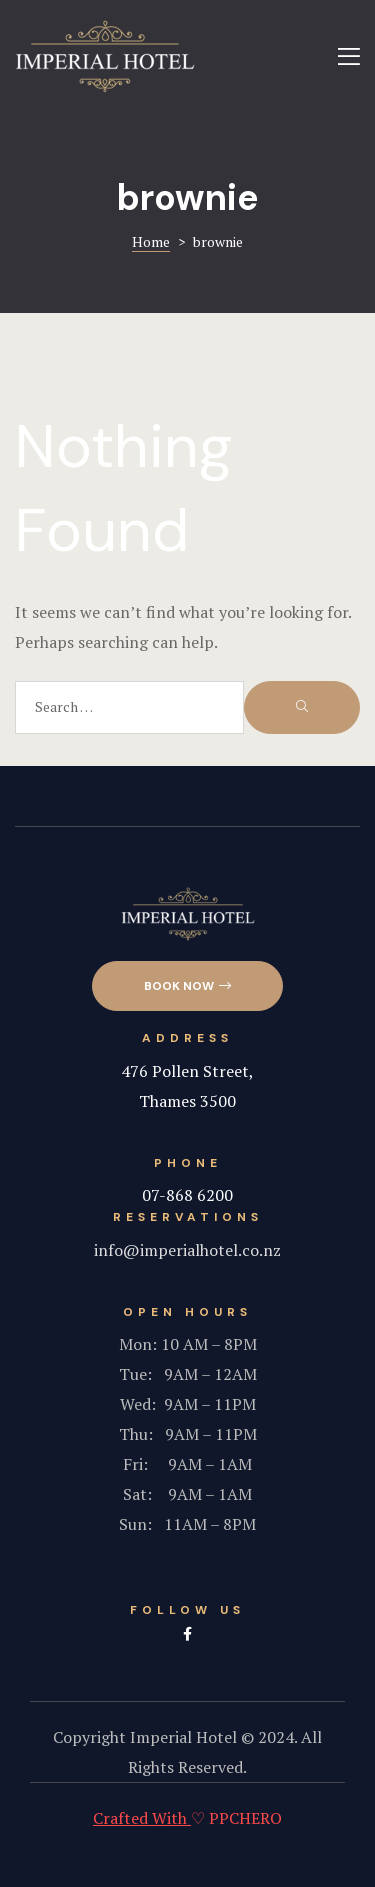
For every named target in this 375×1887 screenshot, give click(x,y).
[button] (187, 986)
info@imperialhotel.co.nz (187, 1250)
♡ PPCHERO (187, 1818)
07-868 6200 (187, 1195)
